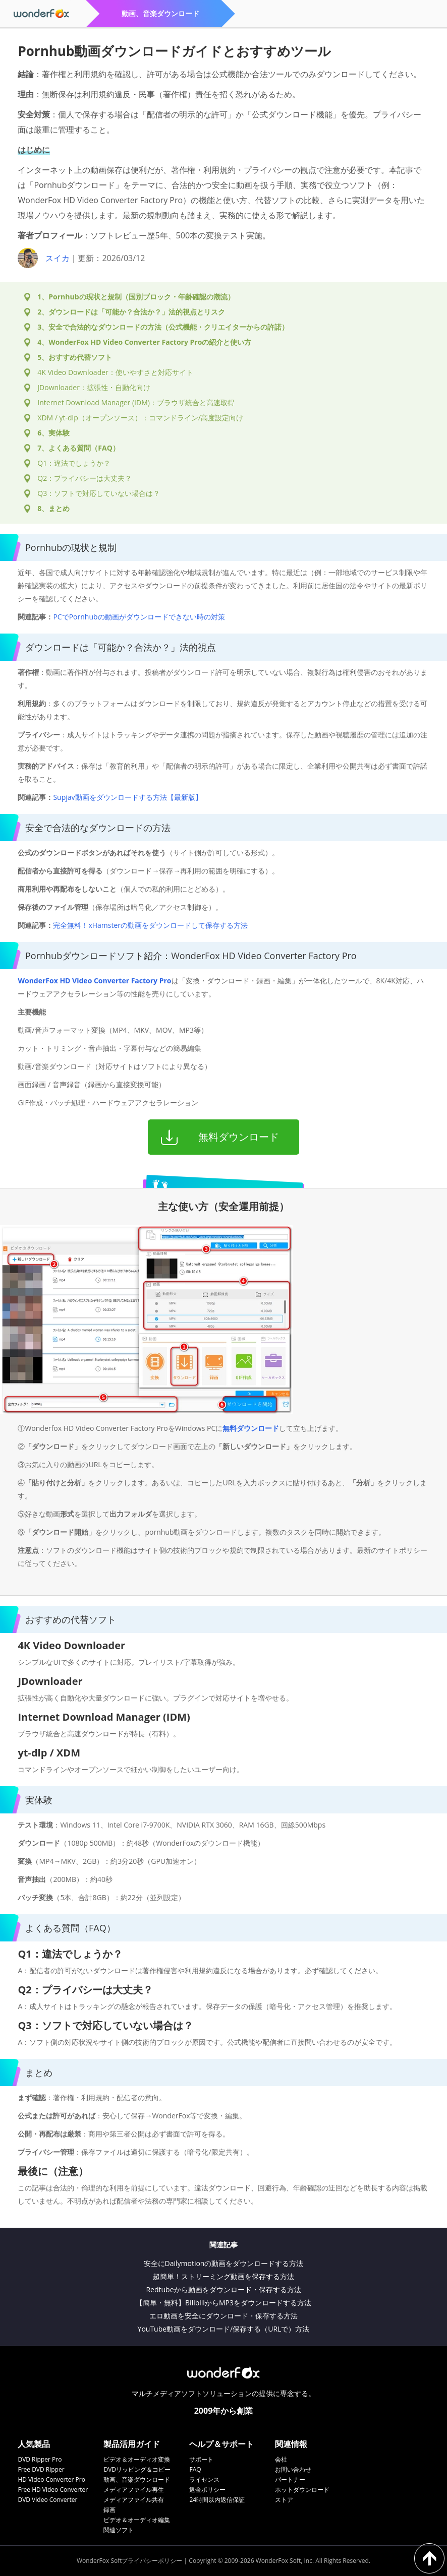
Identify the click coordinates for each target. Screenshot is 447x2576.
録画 (109, 2509)
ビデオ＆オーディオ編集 (136, 2520)
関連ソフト (118, 2530)
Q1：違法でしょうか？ (73, 463)
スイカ (57, 258)
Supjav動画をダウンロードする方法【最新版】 (127, 797)
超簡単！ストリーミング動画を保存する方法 (223, 2276)
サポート (201, 2459)
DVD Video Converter (47, 2499)
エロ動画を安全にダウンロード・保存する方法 (223, 2315)
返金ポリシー (207, 2489)
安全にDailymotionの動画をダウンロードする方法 (224, 2263)
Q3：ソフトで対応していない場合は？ (98, 493)
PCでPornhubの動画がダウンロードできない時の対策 (139, 616)
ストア (284, 2499)
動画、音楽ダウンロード (136, 2479)
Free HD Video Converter (53, 2489)
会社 (281, 2459)
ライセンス (204, 2479)
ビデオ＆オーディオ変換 (136, 2459)
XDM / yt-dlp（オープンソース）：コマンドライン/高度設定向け (140, 417)
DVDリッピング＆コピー (137, 2469)
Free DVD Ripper (41, 2469)
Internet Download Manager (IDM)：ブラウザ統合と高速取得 (136, 402)
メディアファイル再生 (133, 2489)
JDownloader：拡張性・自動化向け (93, 387)
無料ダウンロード (250, 1428)
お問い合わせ (293, 2469)
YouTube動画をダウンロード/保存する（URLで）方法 (224, 2329)
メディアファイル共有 (133, 2499)
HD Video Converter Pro (51, 2479)
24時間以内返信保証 (217, 2499)
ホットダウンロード (302, 2489)
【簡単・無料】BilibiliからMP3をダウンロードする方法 (223, 2302)
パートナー (290, 2479)
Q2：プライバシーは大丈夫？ (84, 478)
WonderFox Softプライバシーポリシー (130, 2560)
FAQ (195, 2469)
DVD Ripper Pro (40, 2459)
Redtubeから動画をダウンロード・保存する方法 (223, 2289)
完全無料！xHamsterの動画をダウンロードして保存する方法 (150, 925)
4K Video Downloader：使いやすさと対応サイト (115, 372)
